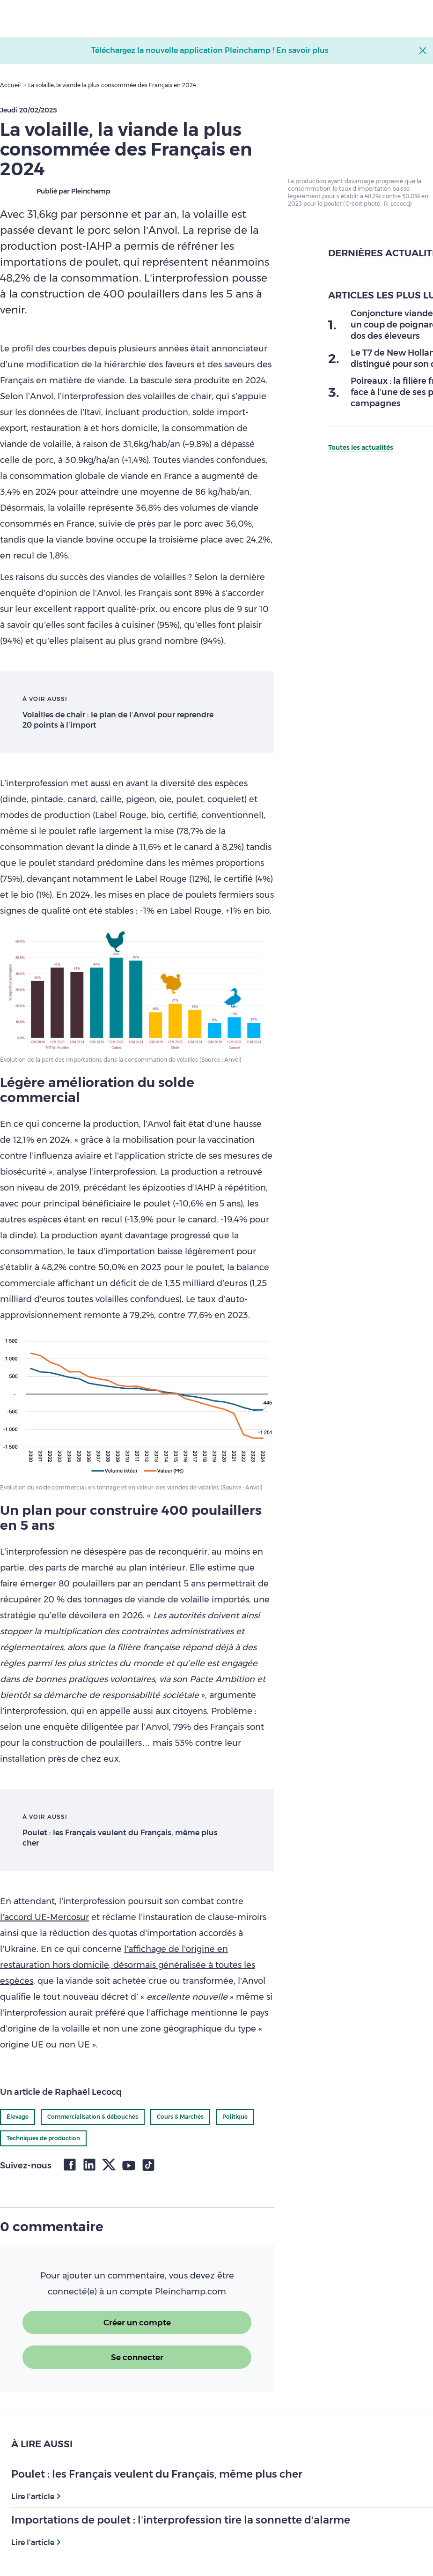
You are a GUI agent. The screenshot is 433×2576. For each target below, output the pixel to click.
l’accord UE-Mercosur (44, 1917)
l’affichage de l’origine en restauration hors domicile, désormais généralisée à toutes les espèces (127, 1965)
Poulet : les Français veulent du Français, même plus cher (120, 1837)
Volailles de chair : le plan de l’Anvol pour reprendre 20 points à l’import (117, 720)
